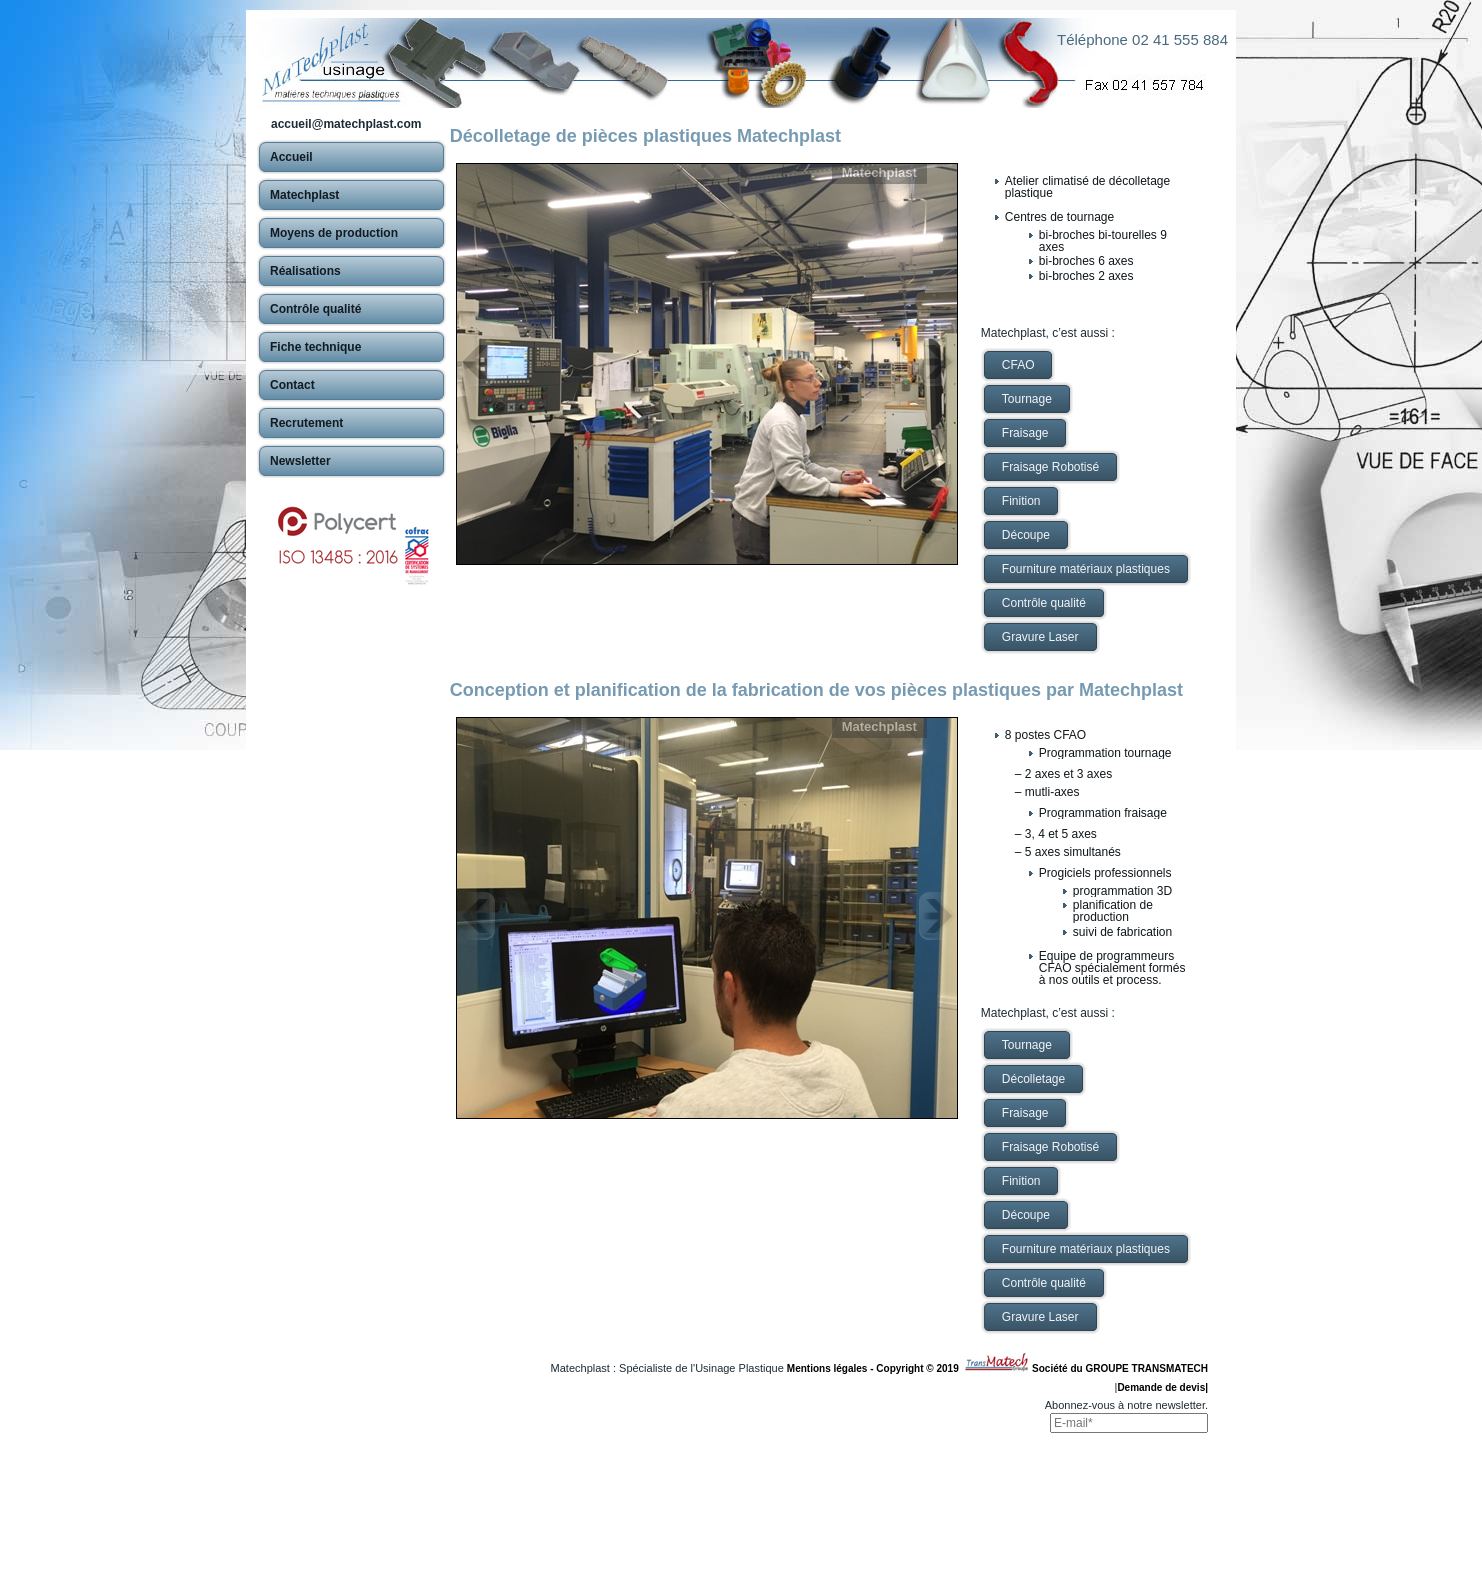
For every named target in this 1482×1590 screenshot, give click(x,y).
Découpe (1026, 535)
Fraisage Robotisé (1050, 467)
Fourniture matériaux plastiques (1086, 569)
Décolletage (1033, 1079)
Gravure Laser (1040, 637)
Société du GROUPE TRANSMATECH (1120, 1368)
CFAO (1018, 365)
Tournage (1027, 399)
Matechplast (879, 172)
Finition (1021, 501)
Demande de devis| (1162, 1387)
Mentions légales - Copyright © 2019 (875, 1368)
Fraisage (1025, 433)
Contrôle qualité (1044, 603)
